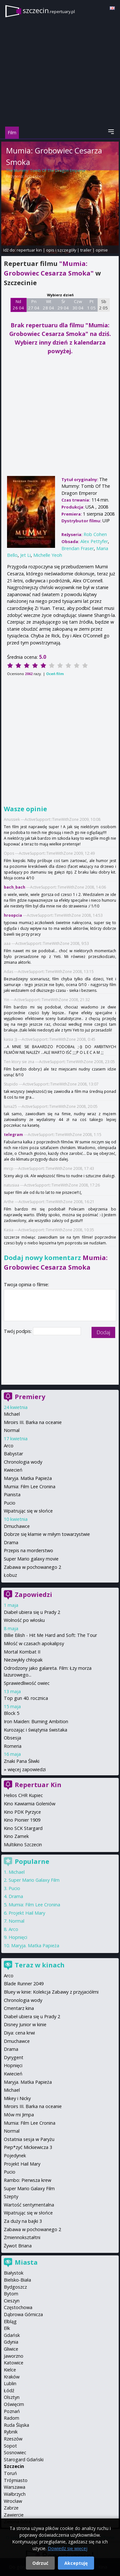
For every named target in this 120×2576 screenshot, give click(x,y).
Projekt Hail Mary (27, 1913)
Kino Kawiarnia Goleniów (29, 1804)
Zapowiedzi (33, 1594)
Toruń (10, 2473)
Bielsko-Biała (17, 2280)
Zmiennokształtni (22, 2237)
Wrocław (13, 2501)
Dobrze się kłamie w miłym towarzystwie (47, 1534)
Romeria (12, 1746)
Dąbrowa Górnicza (23, 2314)
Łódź (9, 2390)
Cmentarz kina (19, 2008)
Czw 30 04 (78, 305)
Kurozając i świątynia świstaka (35, 1730)
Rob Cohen (34, 176)
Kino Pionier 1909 (22, 1820)
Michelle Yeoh (47, 555)
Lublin (10, 2383)
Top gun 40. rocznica (26, 1698)
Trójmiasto (16, 2480)
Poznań (12, 2411)
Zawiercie (14, 2515)
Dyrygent (13, 2057)
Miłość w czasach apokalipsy (34, 1643)
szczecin (49, 10)
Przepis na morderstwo (28, 1550)
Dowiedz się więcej (67, 2548)
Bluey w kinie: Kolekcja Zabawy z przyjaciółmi (51, 1992)
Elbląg (10, 2321)
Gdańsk (12, 2335)
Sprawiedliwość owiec (27, 1683)
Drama (11, 1542)
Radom (11, 2418)
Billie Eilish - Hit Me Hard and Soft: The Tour (50, 1635)
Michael (12, 1414)
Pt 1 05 (91, 305)
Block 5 (11, 1713)
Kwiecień (13, 1470)
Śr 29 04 (63, 305)
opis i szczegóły (61, 250)
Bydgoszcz (15, 2287)
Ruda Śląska (16, 2425)
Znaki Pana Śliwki (21, 1761)
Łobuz (10, 1575)
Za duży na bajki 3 (23, 2221)
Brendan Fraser (77, 548)
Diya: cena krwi (19, 2033)
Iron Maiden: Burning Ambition (36, 1721)
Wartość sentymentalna (29, 2205)
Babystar (13, 1454)
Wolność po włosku (24, 1620)
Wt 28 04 (48, 305)
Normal (12, 1430)
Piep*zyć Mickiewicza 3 (28, 2147)
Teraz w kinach (40, 1965)
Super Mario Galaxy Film (34, 1880)
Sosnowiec (15, 2452)
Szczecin (14, 2466)
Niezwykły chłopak (23, 1660)
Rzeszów (13, 2439)
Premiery (30, 1396)
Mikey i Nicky (17, 2098)
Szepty (11, 2196)
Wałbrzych (15, 2494)
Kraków (12, 2377)
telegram (13, 1134)
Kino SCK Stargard (23, 1828)
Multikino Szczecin (23, 1844)
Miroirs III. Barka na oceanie (33, 1422)
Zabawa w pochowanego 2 (32, 1567)
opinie (102, 250)
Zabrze (11, 2508)
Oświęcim (14, 2404)
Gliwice (11, 2349)
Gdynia (11, 2342)
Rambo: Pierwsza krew (27, 2180)
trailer (86, 250)
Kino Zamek (16, 1836)
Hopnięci (18, 1937)
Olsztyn (12, 2397)
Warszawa (14, 2487)
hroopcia (13, 915)
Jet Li (25, 555)
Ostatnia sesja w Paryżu (29, 2139)
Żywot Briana (18, 2246)
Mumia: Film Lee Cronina (29, 1486)
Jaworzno (13, 2356)
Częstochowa (18, 2307)
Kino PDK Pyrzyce (22, 1812)
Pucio (9, 1503)
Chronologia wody (23, 1462)
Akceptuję (76, 2563)
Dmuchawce (17, 1526)
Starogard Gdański (24, 2459)
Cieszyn (12, 2301)
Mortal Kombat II (22, 1652)
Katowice (13, 2363)
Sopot (10, 2446)
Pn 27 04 (33, 305)
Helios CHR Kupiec (23, 1795)
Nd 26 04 (18, 305)
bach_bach (14, 887)
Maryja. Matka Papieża (28, 1478)
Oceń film (55, 673)
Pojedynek (15, 2155)
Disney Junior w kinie (25, 2024)
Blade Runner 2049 (24, 1984)
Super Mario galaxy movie (31, 1559)
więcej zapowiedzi (27, 1769)
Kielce (10, 2370)
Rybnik (11, 2432)
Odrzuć (40, 2563)
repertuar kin (29, 250)
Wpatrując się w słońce (28, 1511)
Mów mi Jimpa (19, 2115)
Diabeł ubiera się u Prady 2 (32, 1612)
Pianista (12, 1494)
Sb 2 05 (103, 305)
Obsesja (12, 1738)
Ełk (7, 2328)
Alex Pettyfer (94, 541)
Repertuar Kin (38, 1784)
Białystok (13, 2273)
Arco (8, 1446)
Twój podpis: (18, 1331)
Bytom (11, 2294)
